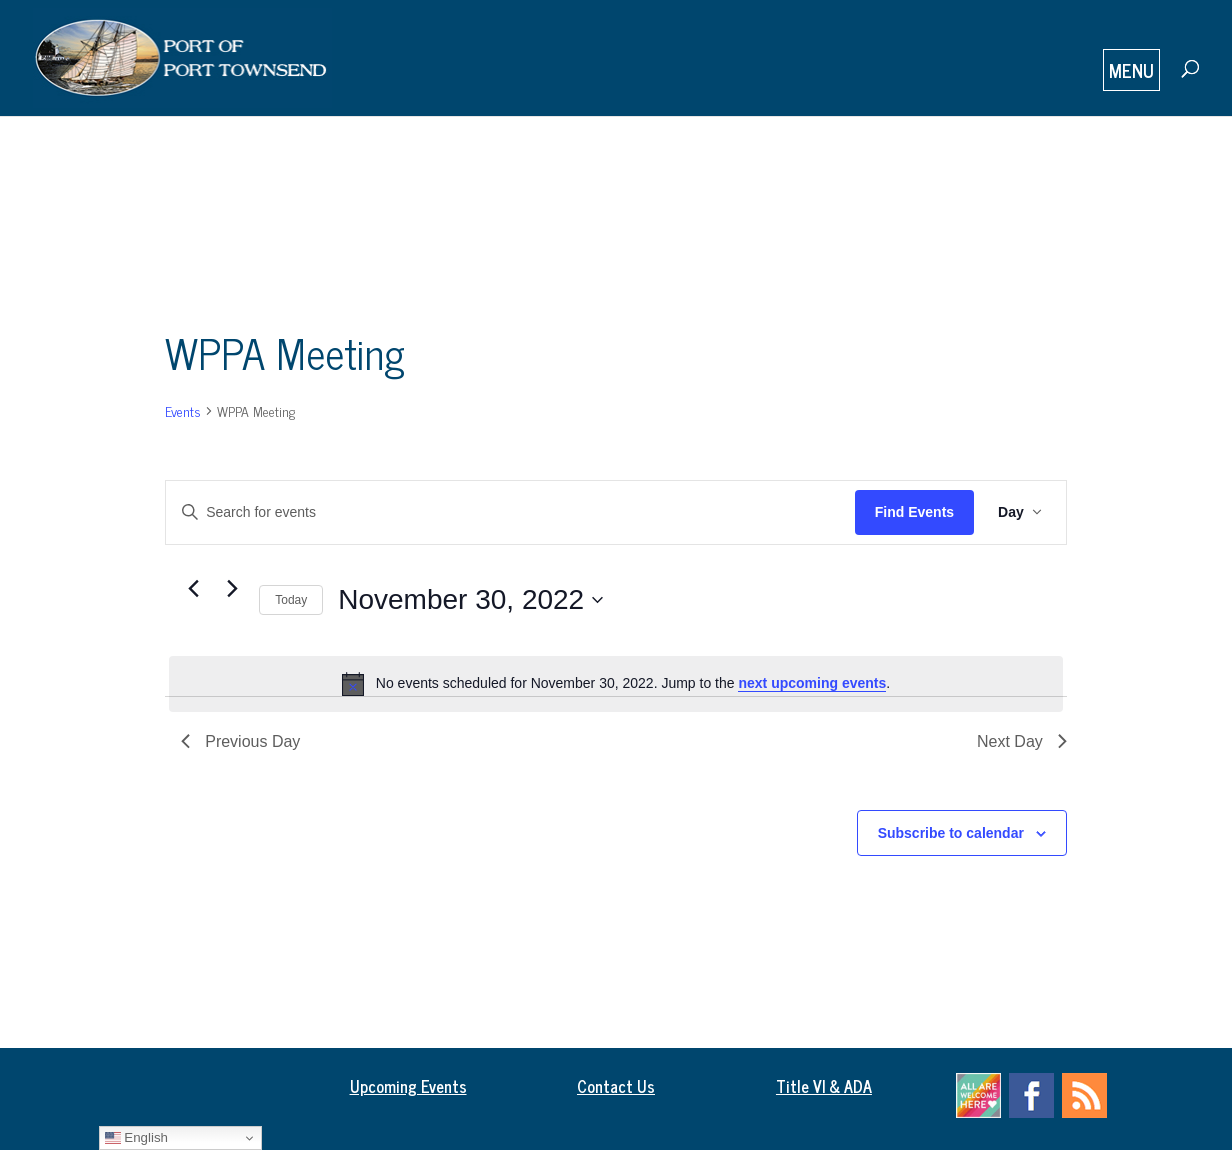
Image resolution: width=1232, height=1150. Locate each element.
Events (183, 410)
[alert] (616, 684)
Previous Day (240, 741)
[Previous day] (193, 589)
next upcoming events (812, 683)
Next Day (1022, 741)
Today (291, 600)
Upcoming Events (408, 1086)
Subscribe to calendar (951, 833)
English (136, 1138)
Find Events (914, 512)
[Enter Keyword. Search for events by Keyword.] (510, 512)
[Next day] (232, 589)
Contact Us (616, 1086)
